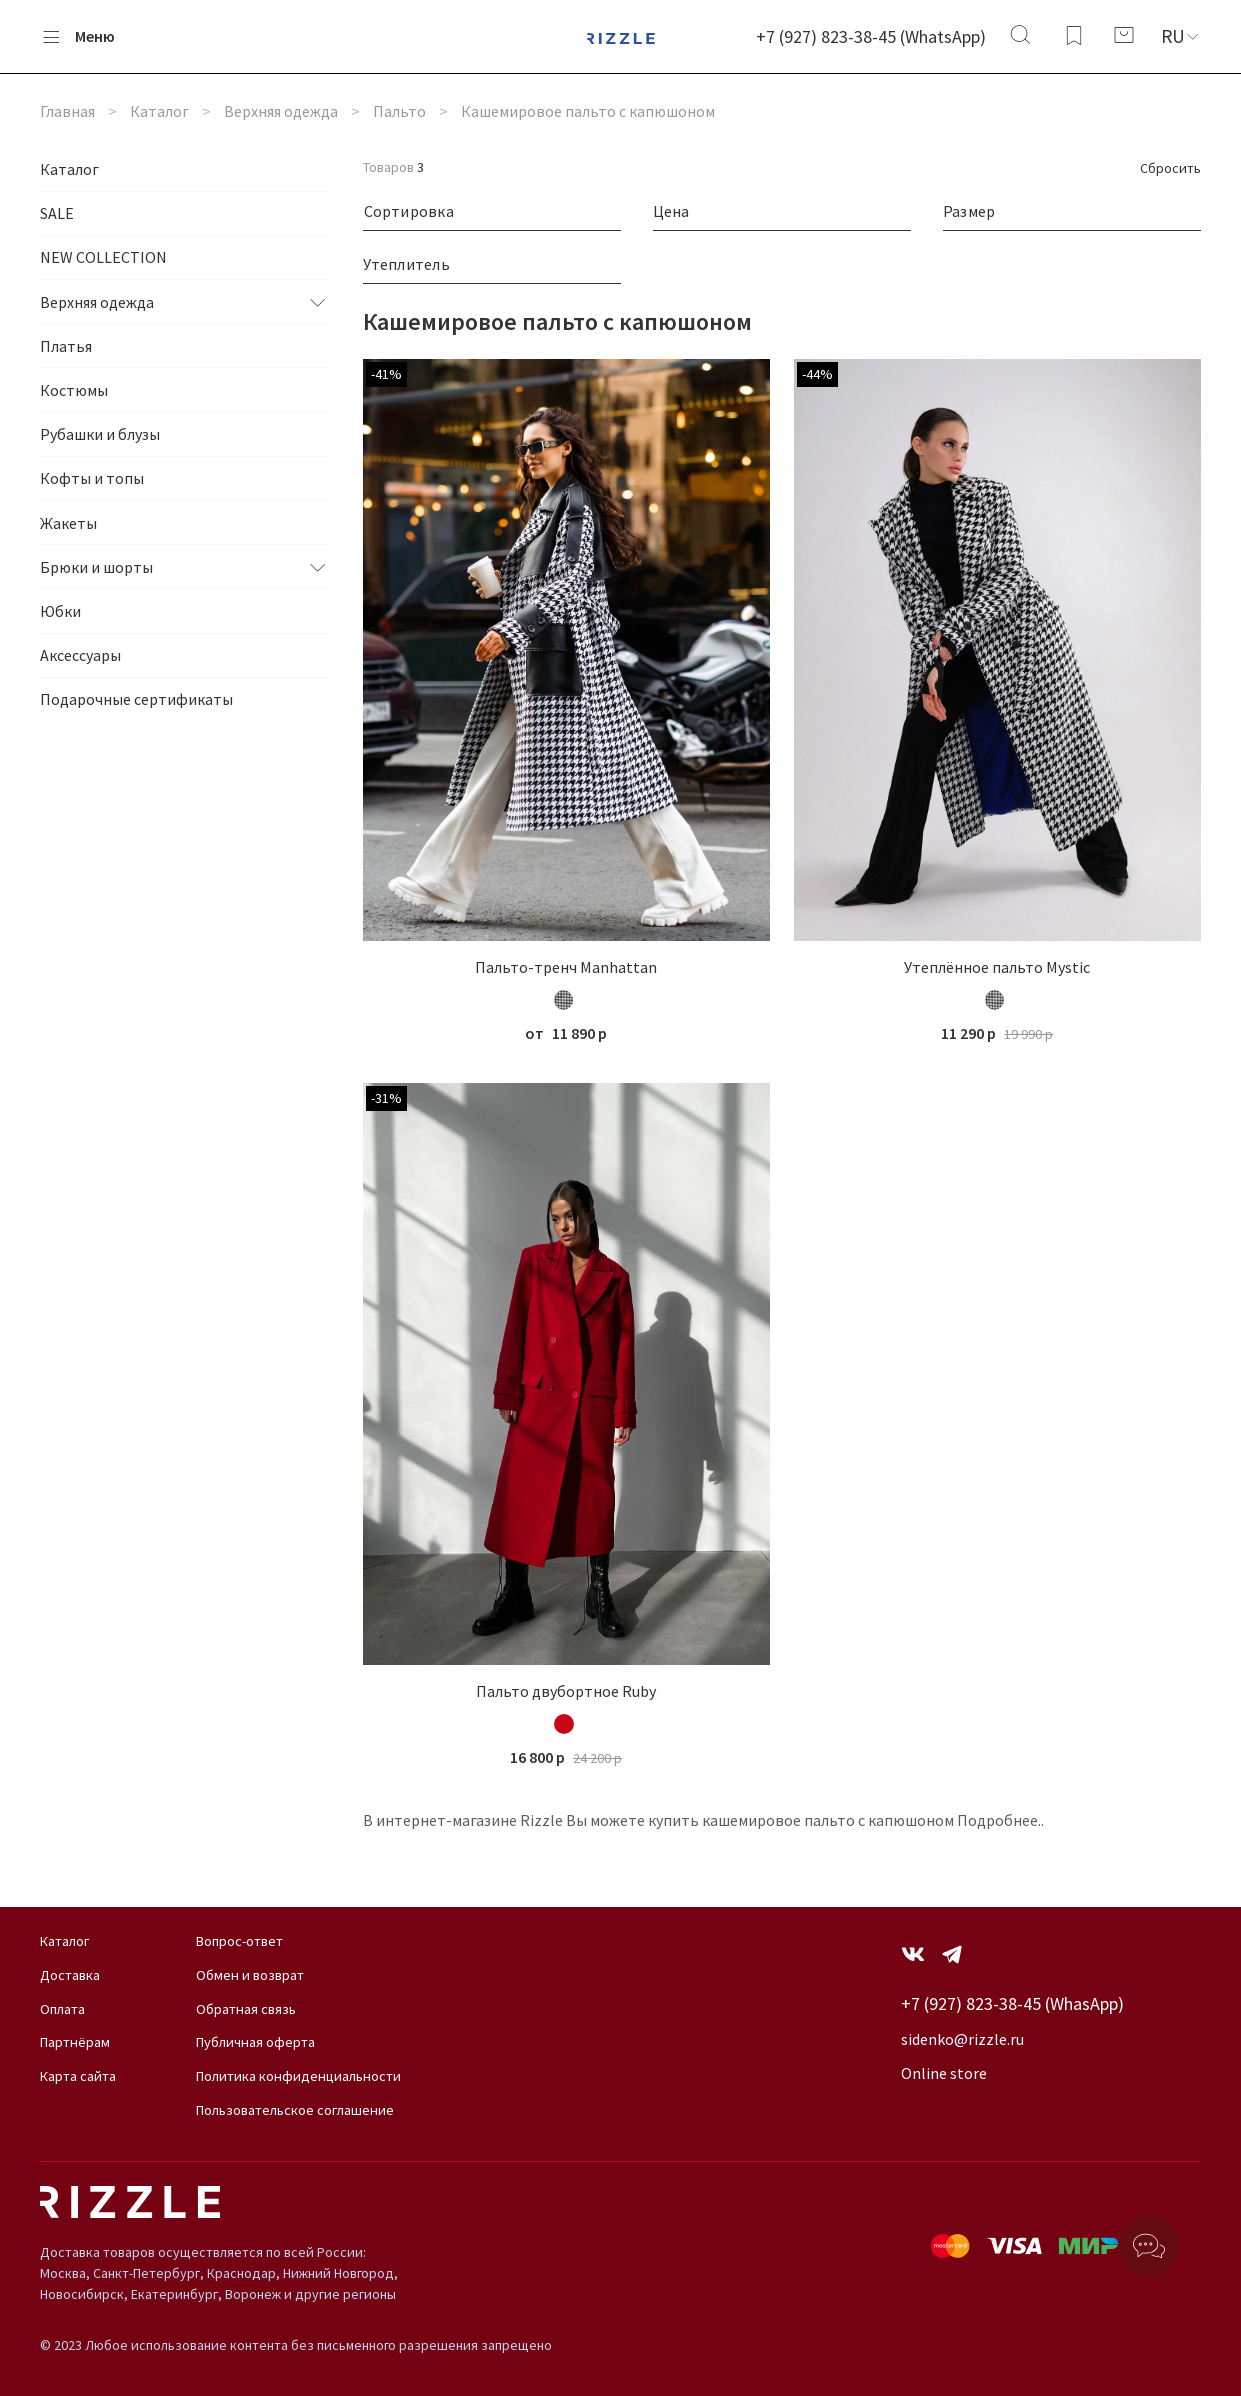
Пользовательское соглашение (295, 2110)
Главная (67, 111)
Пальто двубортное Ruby (566, 1691)
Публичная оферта (255, 2042)
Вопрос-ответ (239, 1941)
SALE (57, 213)
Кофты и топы (92, 478)
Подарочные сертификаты (136, 699)
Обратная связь (246, 2009)
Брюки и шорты (96, 567)
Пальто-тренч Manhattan (566, 967)
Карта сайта (78, 2076)
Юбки (60, 611)
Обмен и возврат (250, 1975)
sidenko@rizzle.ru (962, 2039)
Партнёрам (75, 2042)
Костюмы (74, 390)
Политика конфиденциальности (298, 2076)
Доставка (70, 1975)
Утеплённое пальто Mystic (997, 967)
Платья (66, 346)
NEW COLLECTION (103, 257)
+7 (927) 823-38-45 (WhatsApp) (871, 36)
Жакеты (68, 523)
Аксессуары (80, 655)
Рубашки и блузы (100, 434)
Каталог (159, 111)
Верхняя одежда (281, 111)
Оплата (62, 2009)
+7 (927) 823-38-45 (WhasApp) (1012, 2003)
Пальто (399, 111)
